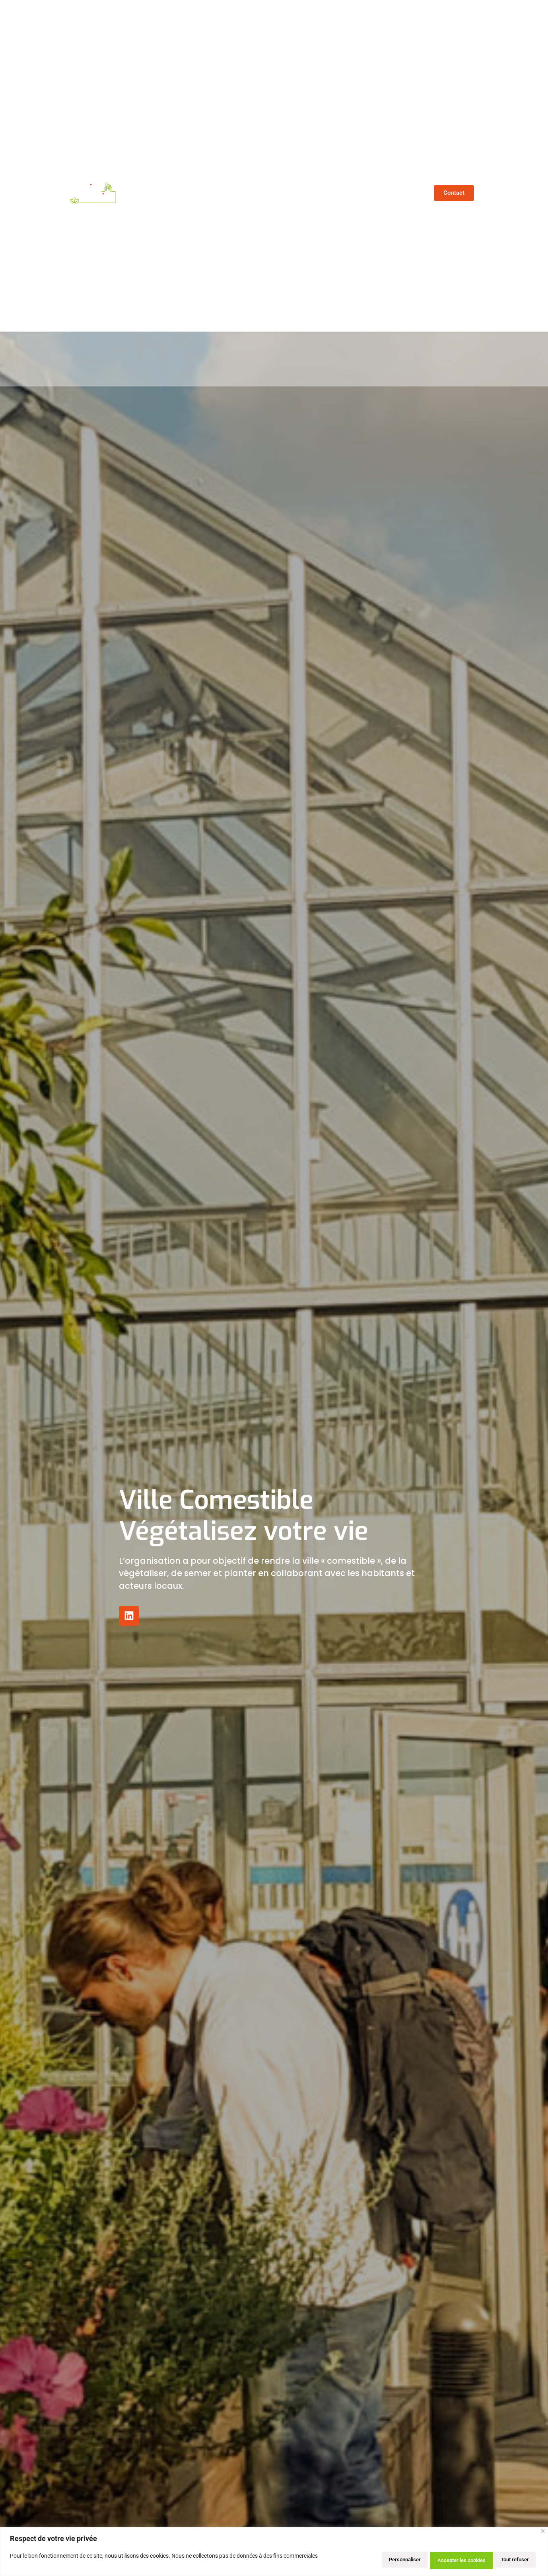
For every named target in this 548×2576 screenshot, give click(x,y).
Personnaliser (373, 2560)
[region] (274, 2553)
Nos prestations (349, 193)
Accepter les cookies (500, 2560)
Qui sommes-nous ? (206, 193)
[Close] (542, 2534)
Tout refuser (432, 2560)
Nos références (282, 193)
